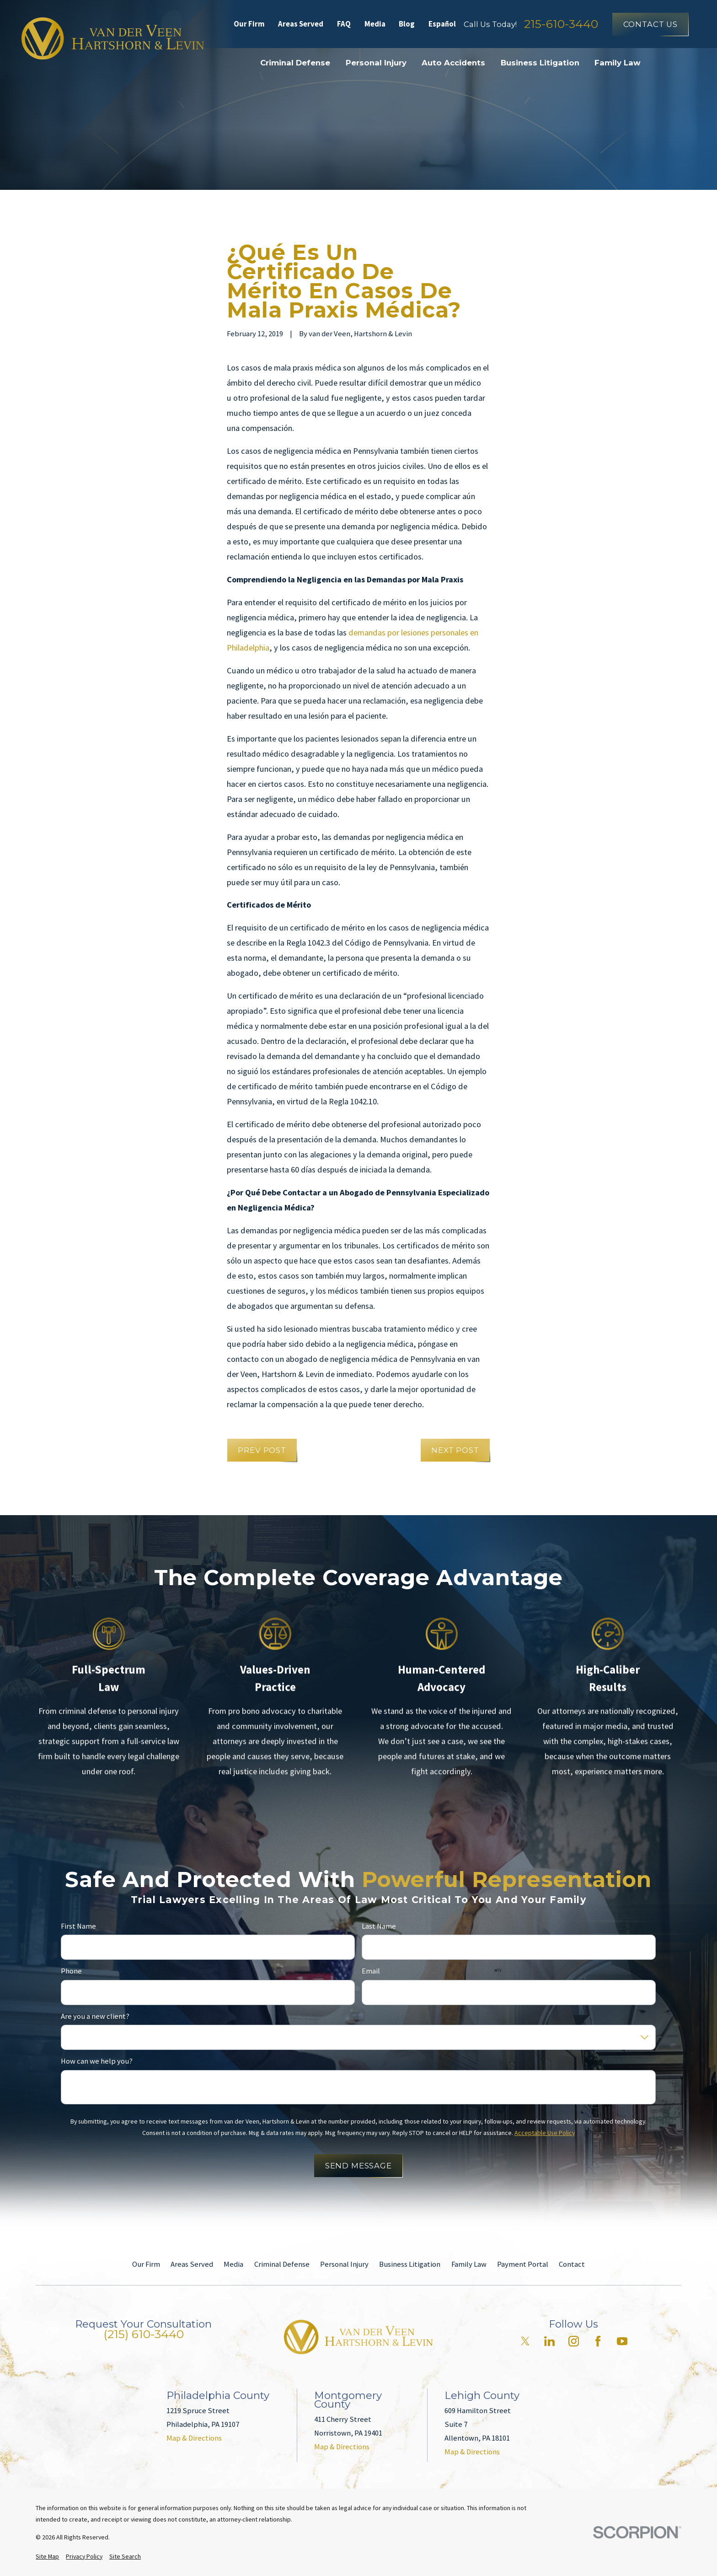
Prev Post (262, 1450)
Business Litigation (409, 2264)
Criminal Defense (282, 2264)
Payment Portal (522, 2264)
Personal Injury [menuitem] (376, 62)
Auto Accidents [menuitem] (453, 62)
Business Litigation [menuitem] (540, 62)
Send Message (358, 2165)
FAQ (344, 24)
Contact (572, 2264)
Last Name (379, 1926)
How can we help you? (97, 2061)
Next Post (455, 1450)
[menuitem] (47, 2556)
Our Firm (249, 24)
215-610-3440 (561, 24)
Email (371, 1971)
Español (442, 24)
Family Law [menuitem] (617, 62)
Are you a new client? (95, 2016)
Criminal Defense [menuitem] (295, 62)
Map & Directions (194, 2438)
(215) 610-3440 (143, 2334)
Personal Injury (344, 2264)
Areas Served (300, 24)
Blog (407, 24)
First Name (78, 1926)
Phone (71, 1971)
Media (374, 24)
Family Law (469, 2264)
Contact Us (650, 24)
